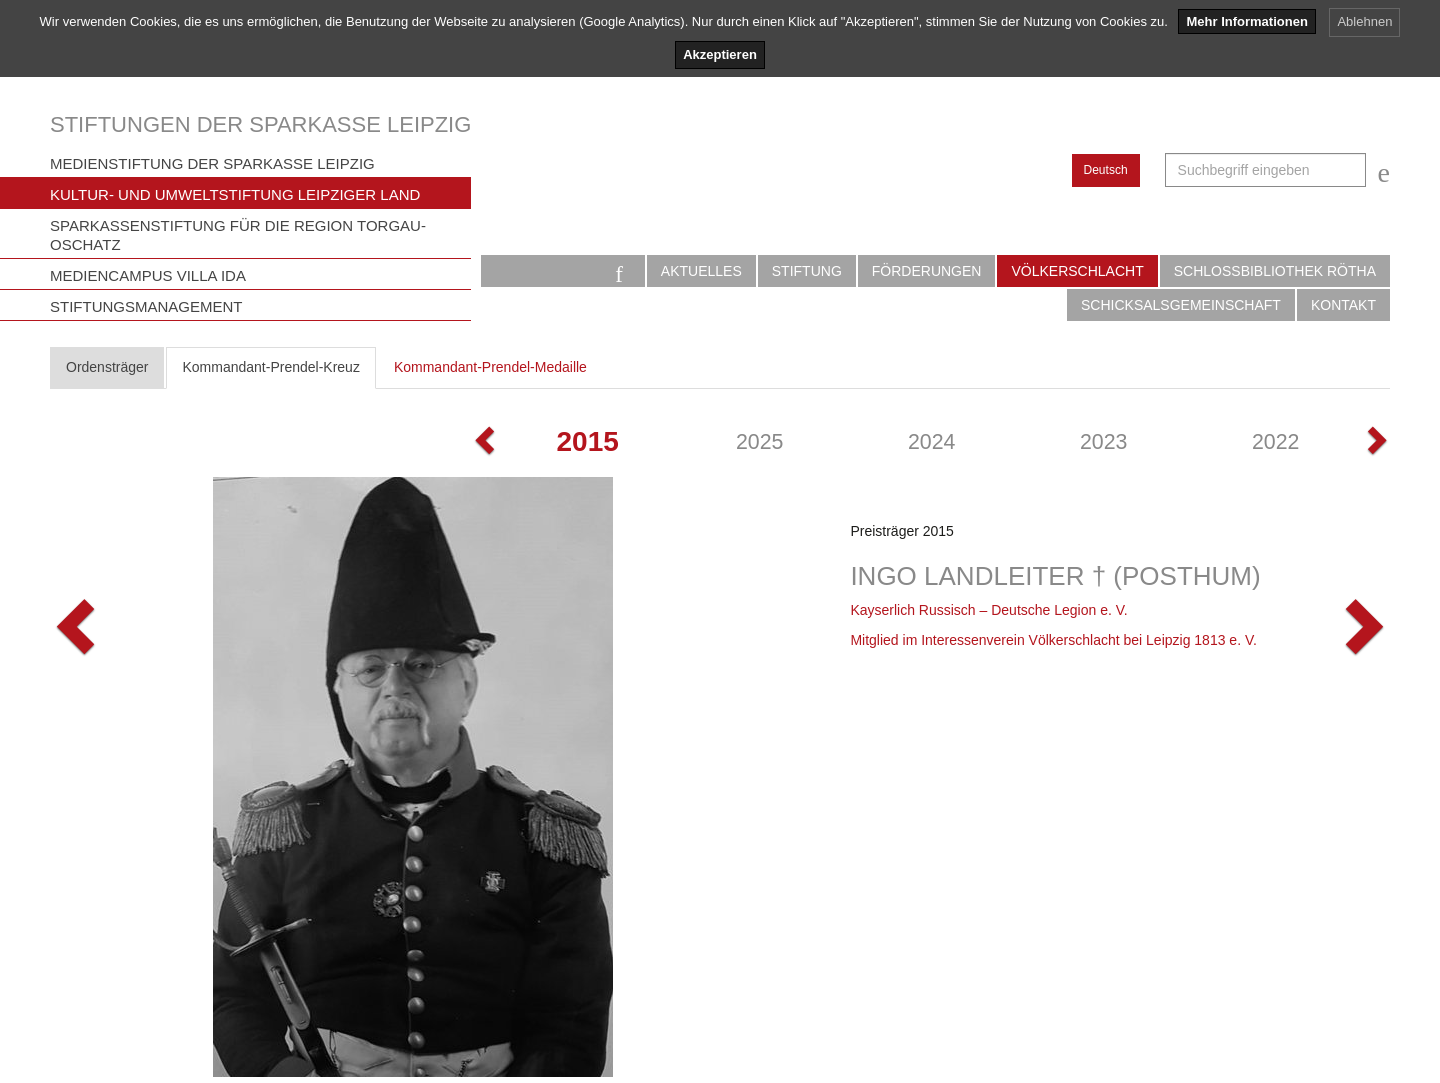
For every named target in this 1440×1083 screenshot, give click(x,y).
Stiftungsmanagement (146, 306)
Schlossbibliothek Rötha (1275, 271)
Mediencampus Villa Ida (148, 275)
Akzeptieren (720, 54)
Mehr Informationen (1246, 21)
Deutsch (1106, 170)
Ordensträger (107, 367)
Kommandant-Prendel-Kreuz (270, 367)
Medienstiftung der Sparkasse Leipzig (212, 163)
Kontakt (1343, 305)
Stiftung (807, 271)
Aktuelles (701, 271)
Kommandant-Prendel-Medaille (490, 367)
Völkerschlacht (1077, 271)
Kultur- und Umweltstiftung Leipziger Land (235, 194)
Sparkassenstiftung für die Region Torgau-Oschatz (238, 235)
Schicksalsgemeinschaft (1181, 305)
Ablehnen (1364, 21)
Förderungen (927, 271)
